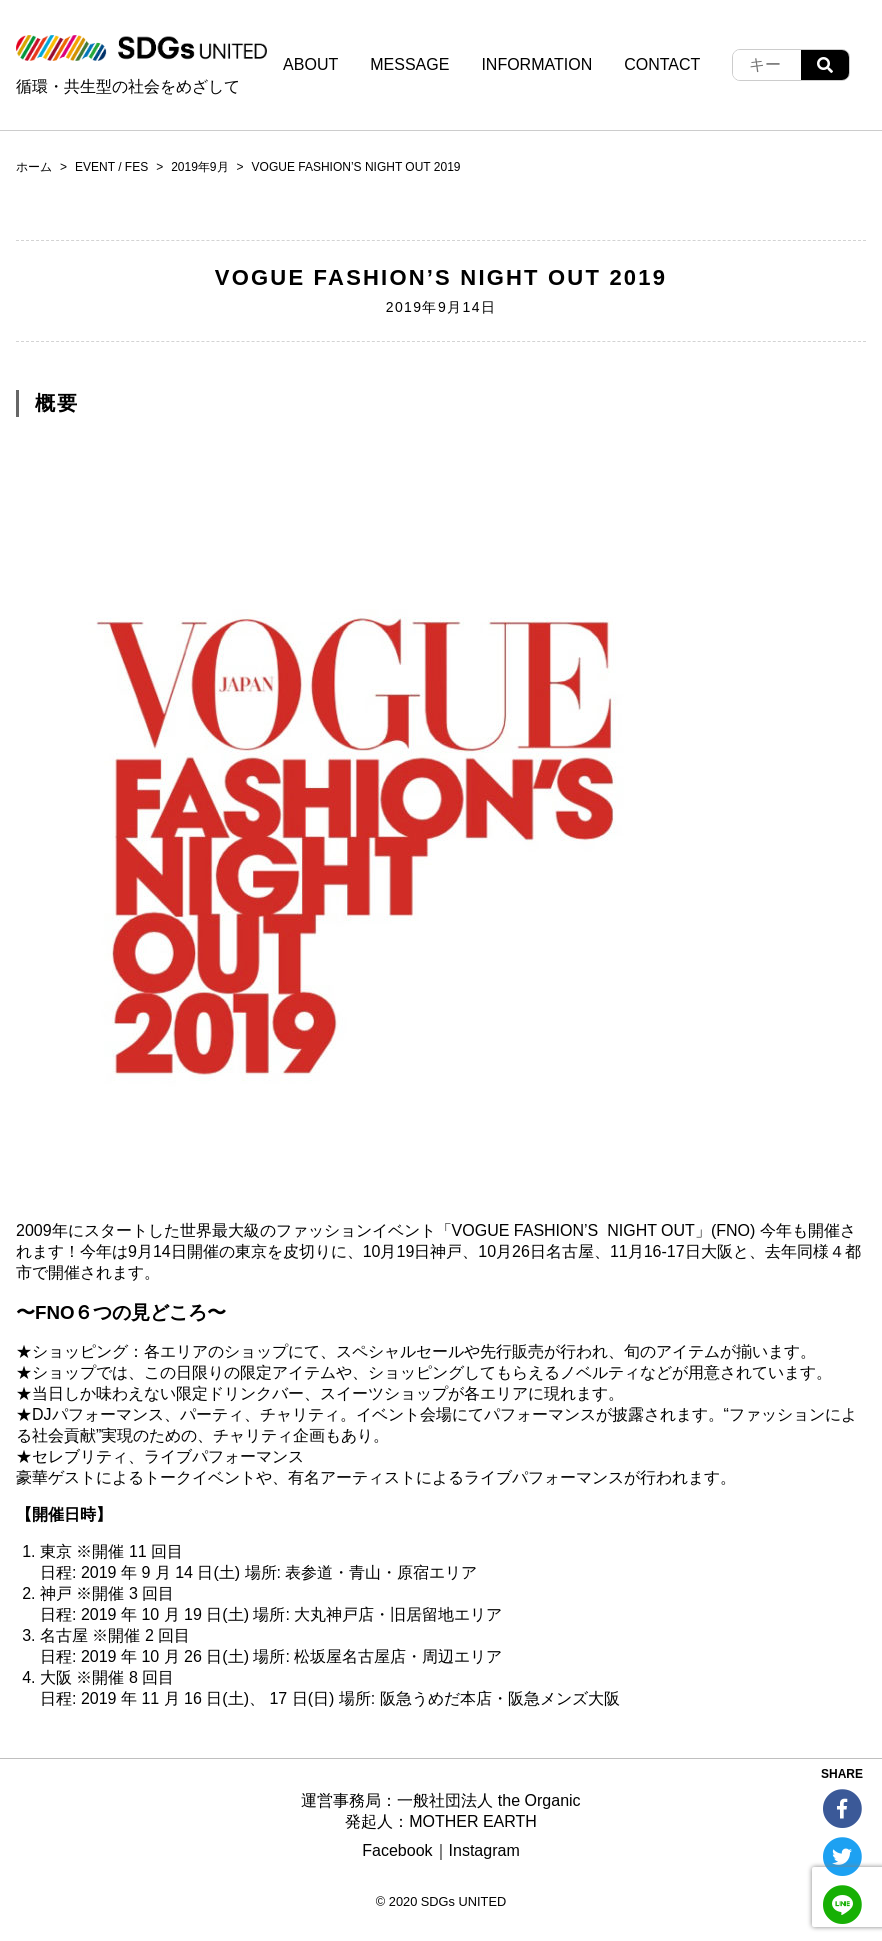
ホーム (34, 167)
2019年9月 (199, 167)
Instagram (484, 1850)
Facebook (397, 1850)
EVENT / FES (111, 167)
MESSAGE (409, 64)
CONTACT (662, 64)
